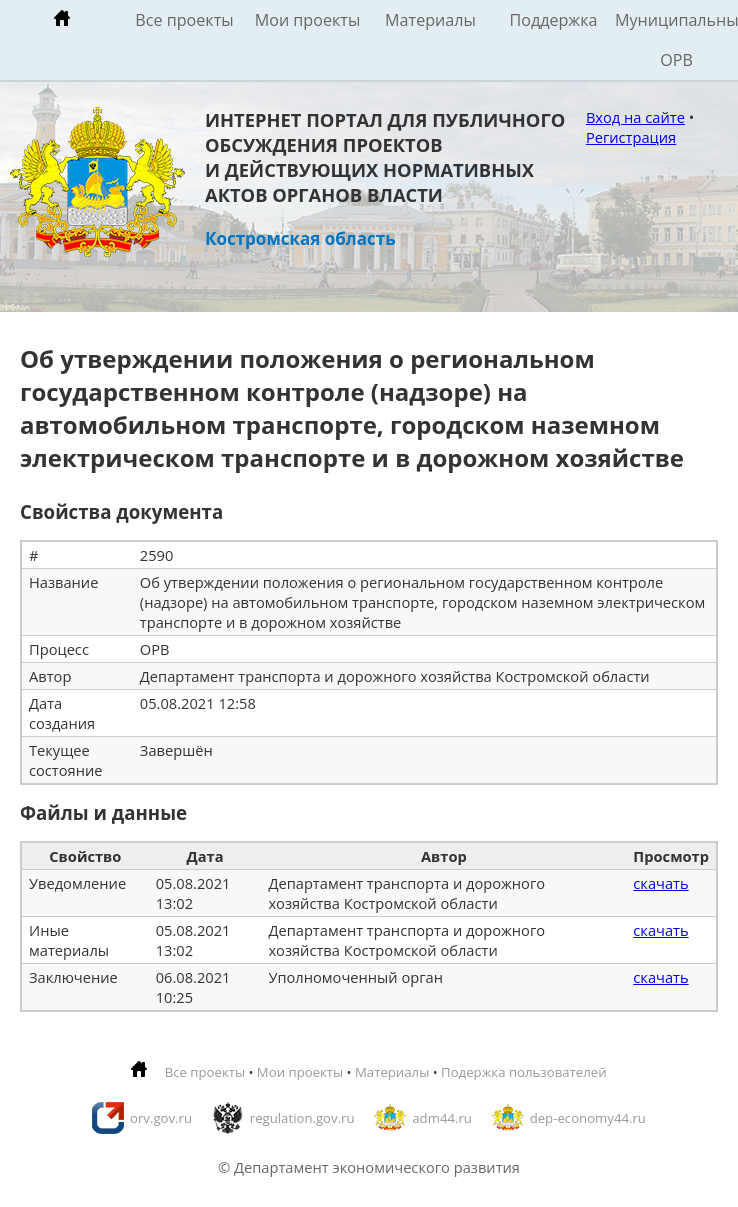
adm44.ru (442, 1118)
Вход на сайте (635, 117)
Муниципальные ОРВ (676, 40)
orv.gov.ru (161, 1118)
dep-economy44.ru (588, 1118)
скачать (660, 883)
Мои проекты (308, 20)
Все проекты (184, 20)
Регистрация (631, 137)
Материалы (430, 20)
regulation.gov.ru (302, 1118)
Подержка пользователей (523, 1072)
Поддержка (553, 20)
